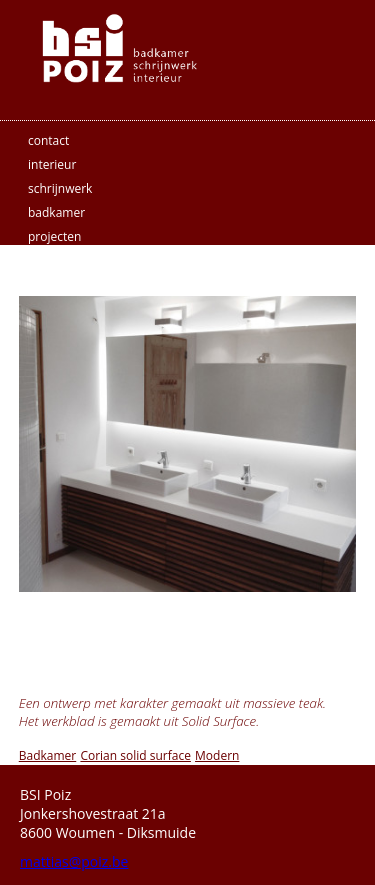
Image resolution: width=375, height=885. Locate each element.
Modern (217, 755)
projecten (54, 236)
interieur (52, 164)
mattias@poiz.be (74, 861)
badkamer (56, 212)
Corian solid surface (135, 755)
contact (48, 140)
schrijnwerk (60, 188)
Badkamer (48, 755)
